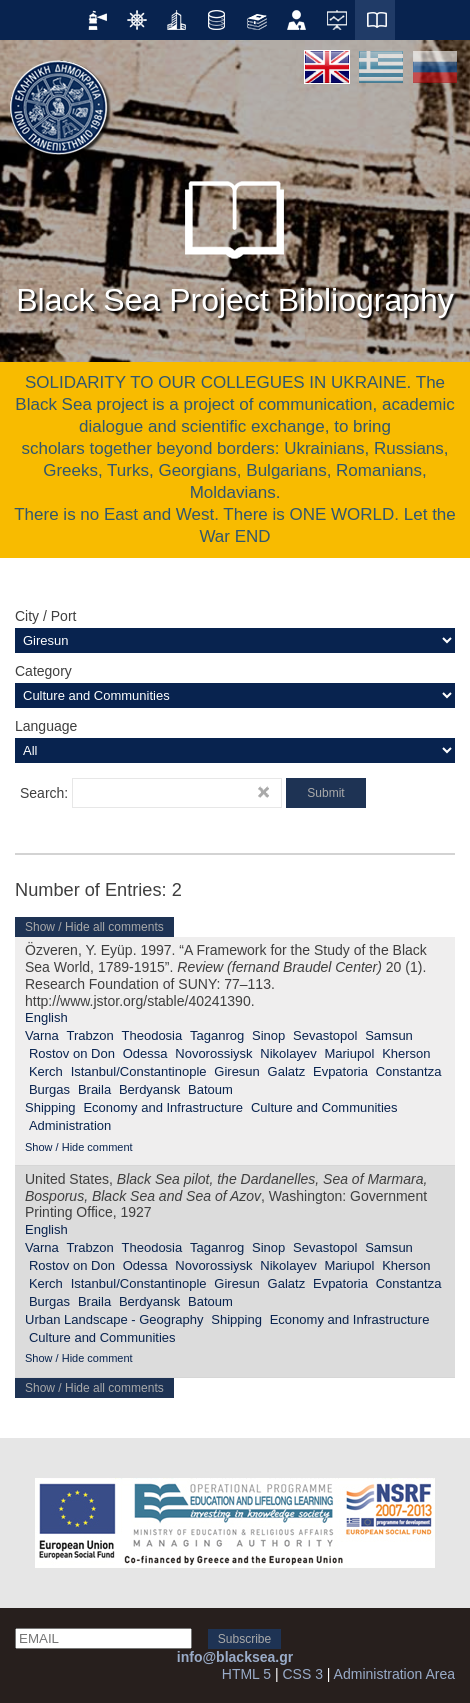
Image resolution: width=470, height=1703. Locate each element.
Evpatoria (340, 1071)
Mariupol (349, 1053)
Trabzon (90, 1035)
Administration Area (394, 1674)
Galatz (287, 1071)
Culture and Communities (324, 1107)
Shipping (50, 1107)
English (46, 1017)
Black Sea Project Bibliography (235, 239)
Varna (42, 1035)
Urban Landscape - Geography (114, 1319)
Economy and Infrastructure (163, 1107)
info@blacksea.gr (235, 1657)
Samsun (389, 1035)
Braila (94, 1089)
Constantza (409, 1071)
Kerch (46, 1071)
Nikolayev (288, 1053)
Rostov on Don (72, 1053)
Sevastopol (325, 1035)
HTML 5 (246, 1674)
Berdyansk (149, 1089)
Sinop (268, 1035)
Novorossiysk (213, 1053)
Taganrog (217, 1035)
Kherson (406, 1053)
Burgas (49, 1089)
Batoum (210, 1089)
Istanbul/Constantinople (139, 1071)
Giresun (237, 1071)
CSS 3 (302, 1674)
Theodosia (152, 1035)
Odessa (145, 1053)
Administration (70, 1125)
